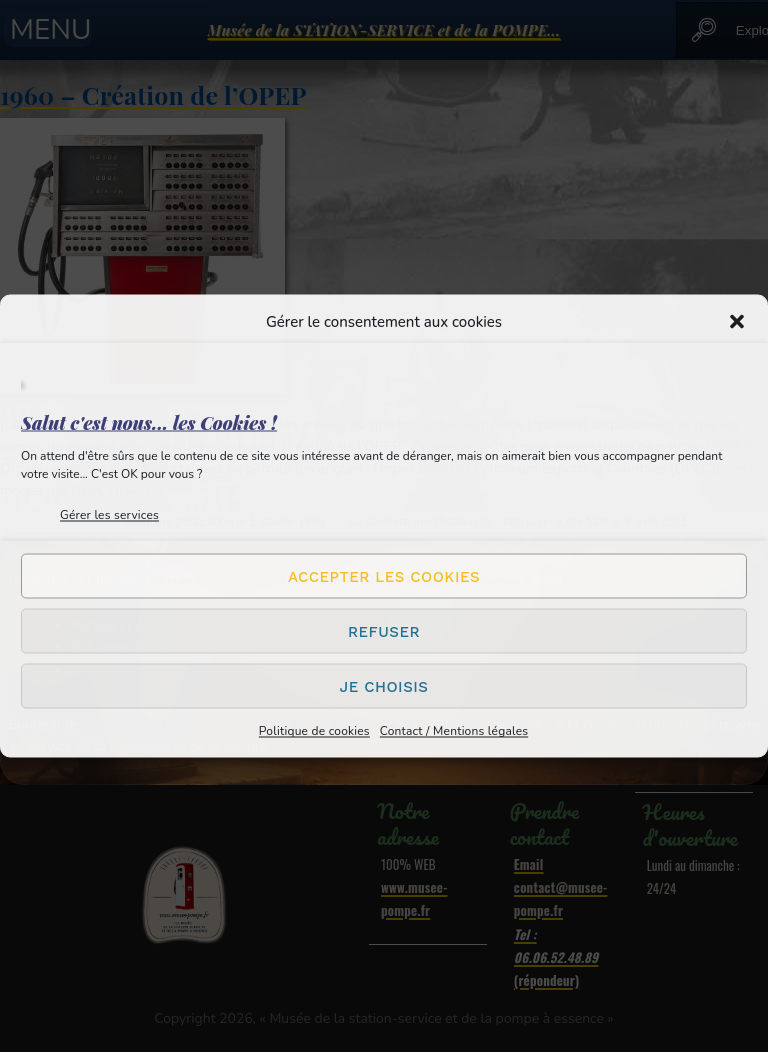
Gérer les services (109, 515)
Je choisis (384, 686)
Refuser (384, 631)
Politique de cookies (314, 731)
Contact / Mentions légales (454, 731)
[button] (737, 322)
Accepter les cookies (384, 576)
